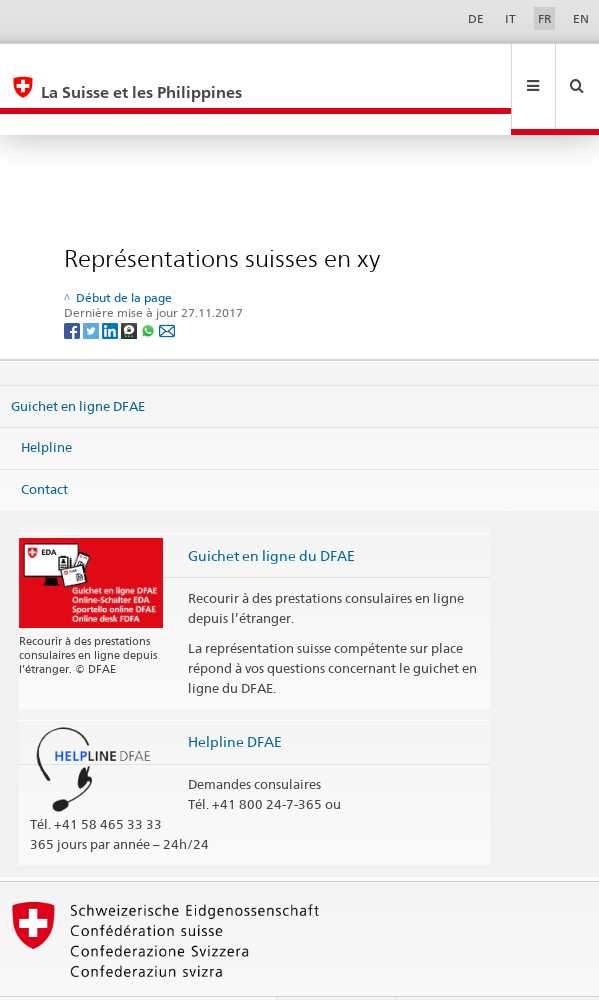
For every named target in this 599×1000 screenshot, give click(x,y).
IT (510, 18)
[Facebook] (73, 286)
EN (581, 18)
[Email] (167, 286)
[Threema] (130, 286)
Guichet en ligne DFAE (78, 362)
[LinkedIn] (111, 286)
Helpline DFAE (235, 698)
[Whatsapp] (149, 286)
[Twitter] (92, 286)
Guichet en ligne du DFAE (271, 512)
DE (476, 18)
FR (545, 18)
